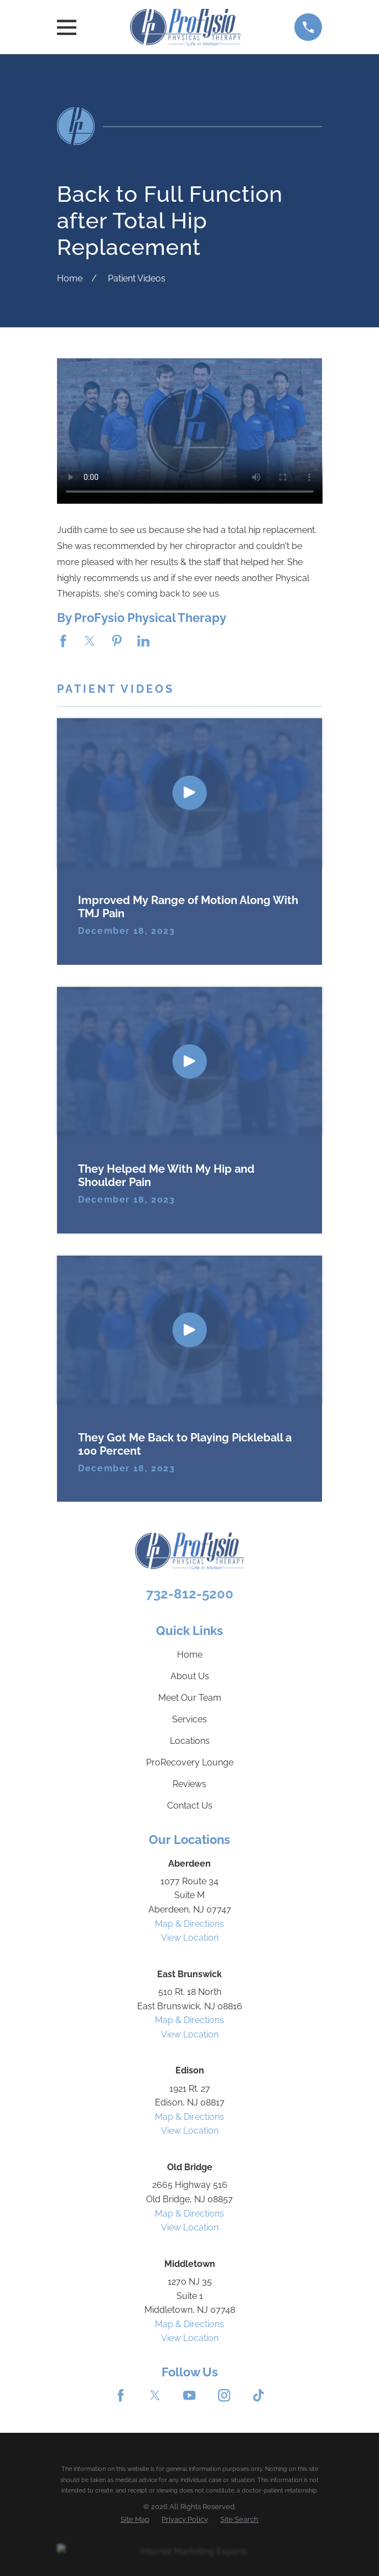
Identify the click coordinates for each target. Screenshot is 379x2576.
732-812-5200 (189, 1594)
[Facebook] (121, 2395)
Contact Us (189, 1805)
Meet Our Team (189, 1697)
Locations (190, 1741)
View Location (190, 1937)
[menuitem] (135, 2519)
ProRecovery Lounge (189, 1762)
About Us (189, 1676)
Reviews (189, 1784)
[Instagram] (224, 2395)
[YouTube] (189, 2395)
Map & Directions (189, 1924)
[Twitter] (155, 2395)
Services (189, 1719)
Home (190, 1654)
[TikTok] (258, 2395)
